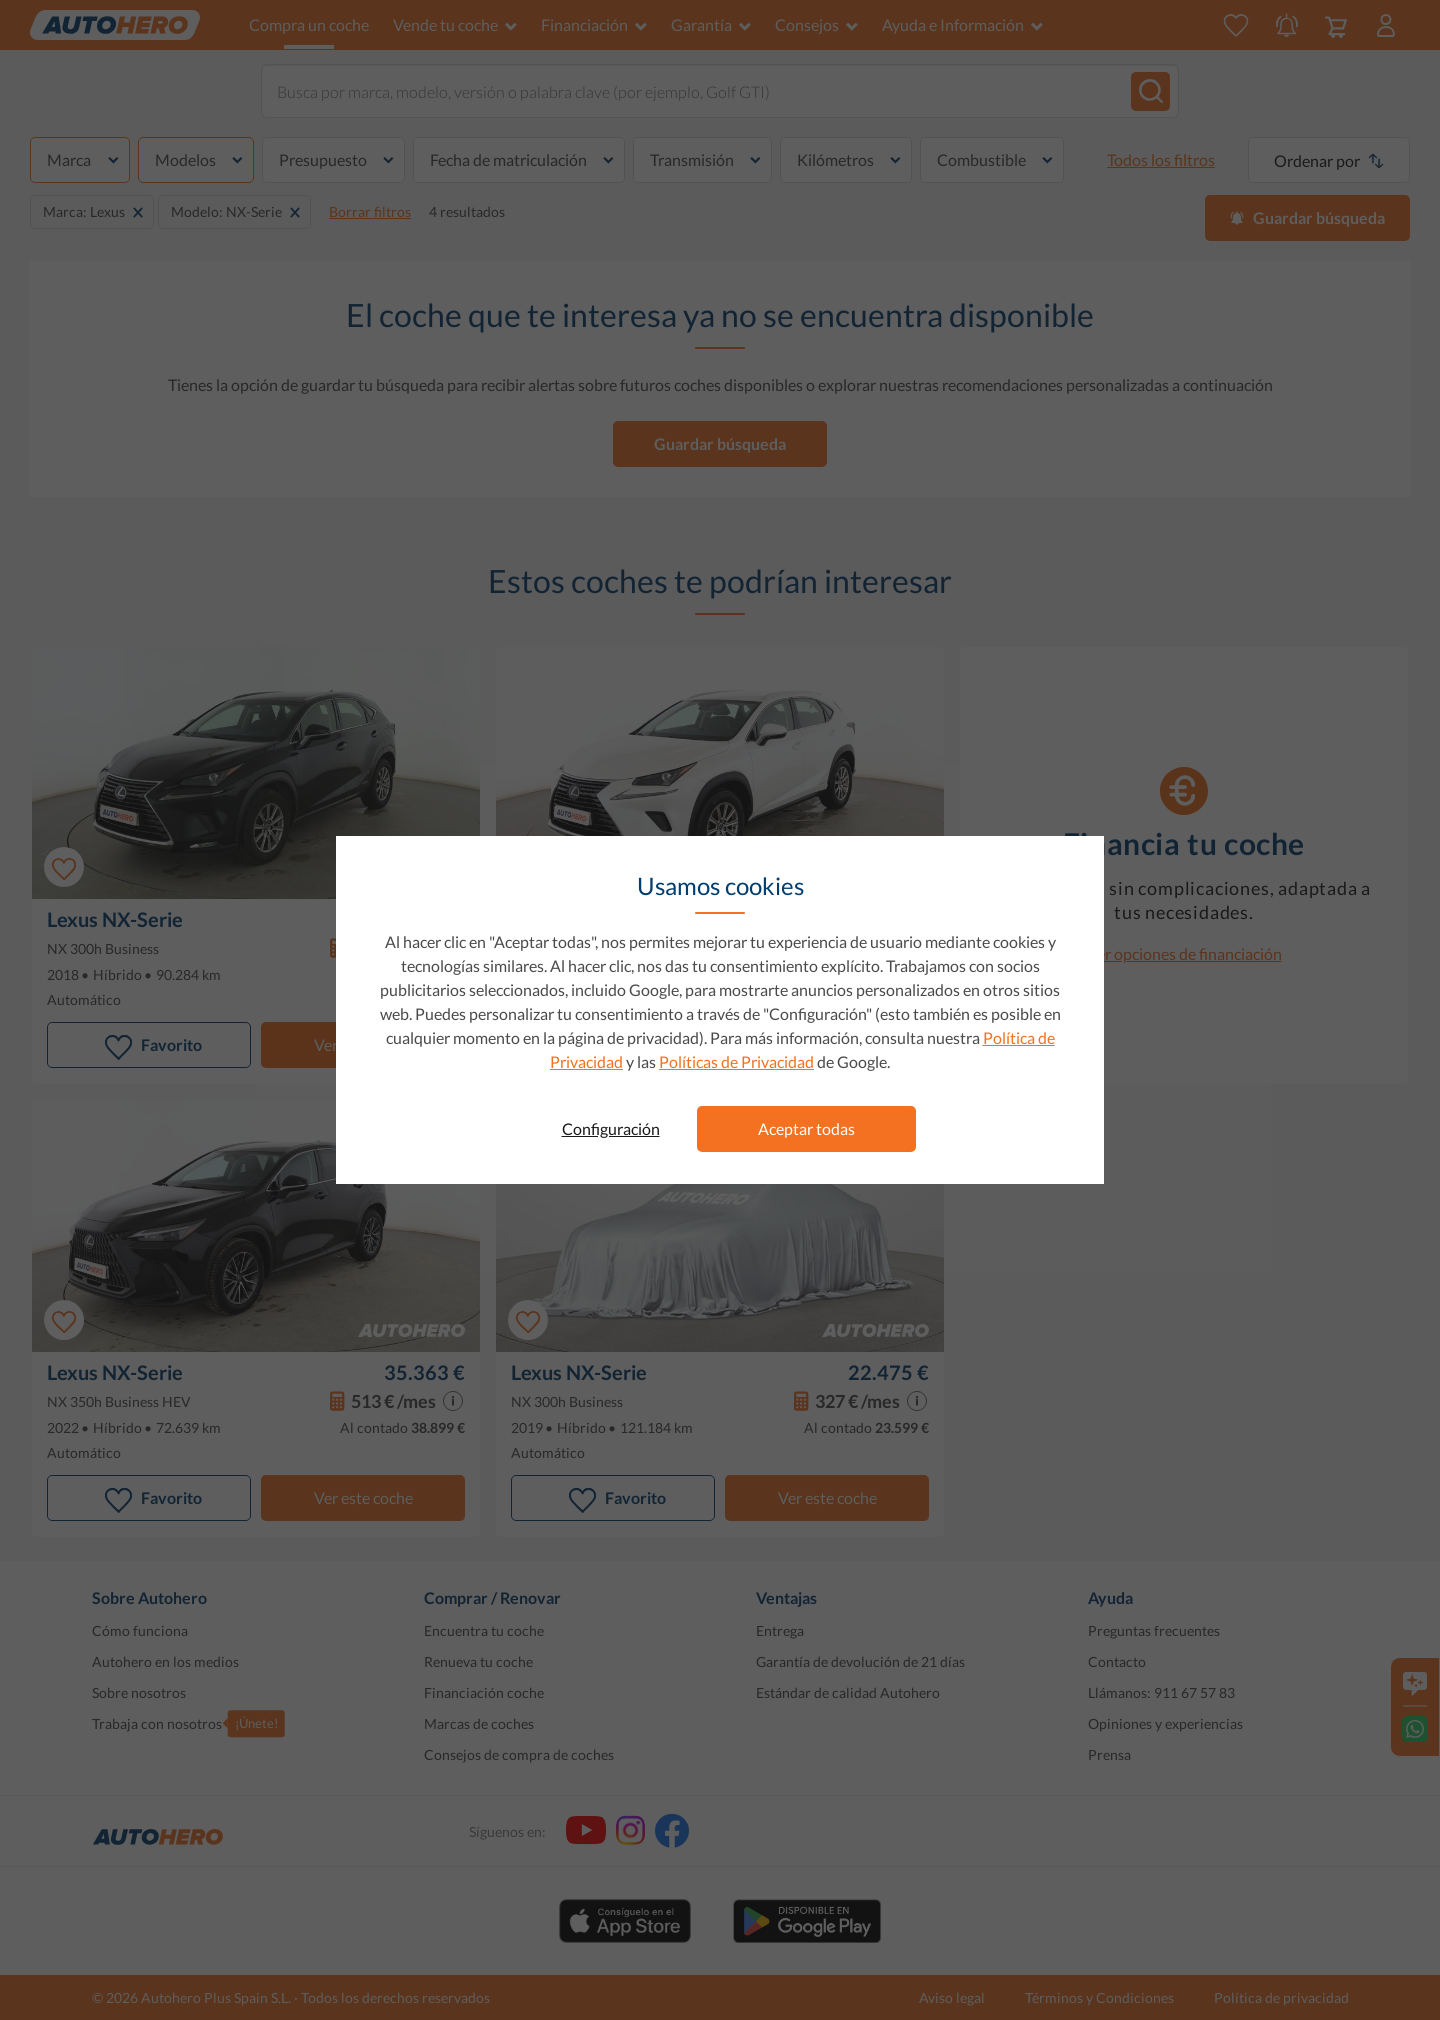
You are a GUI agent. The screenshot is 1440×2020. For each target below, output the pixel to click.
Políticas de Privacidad (736, 1061)
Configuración (611, 1128)
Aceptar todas (806, 1128)
